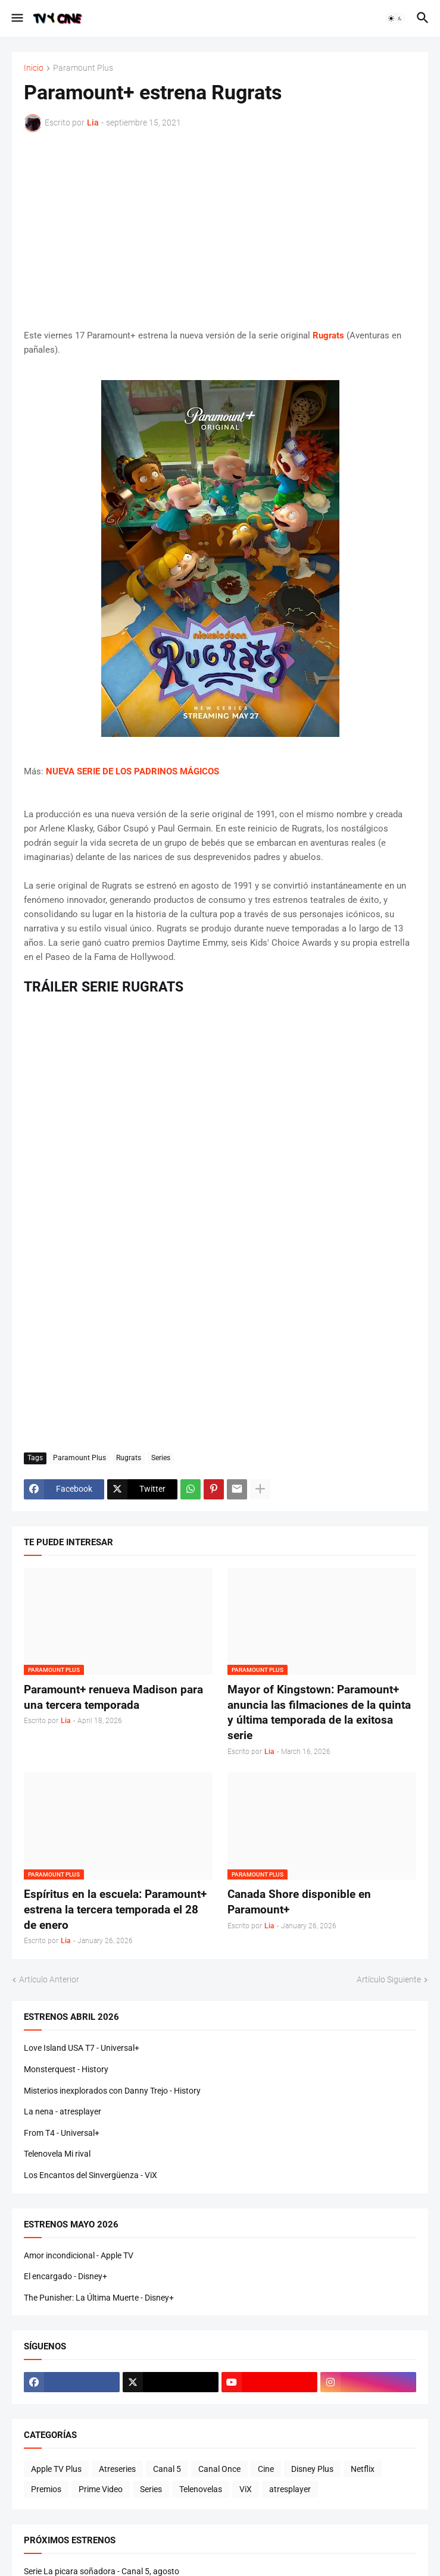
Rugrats (128, 1458)
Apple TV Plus (56, 2469)
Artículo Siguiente (389, 1979)
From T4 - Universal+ (61, 2133)
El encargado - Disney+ (65, 2276)
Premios (46, 2489)
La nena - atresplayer (62, 2111)
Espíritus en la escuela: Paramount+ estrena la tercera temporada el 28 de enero (115, 1909)
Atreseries (117, 2469)
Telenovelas (200, 2489)
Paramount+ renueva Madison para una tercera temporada (113, 1697)
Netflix (363, 2469)
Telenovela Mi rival (57, 2153)
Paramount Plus (83, 68)
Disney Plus (312, 2469)
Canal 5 (167, 2469)
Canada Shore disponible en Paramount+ (299, 1901)
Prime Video (101, 2489)
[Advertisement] (220, 230)
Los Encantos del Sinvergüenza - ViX (90, 2175)
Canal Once (219, 2469)
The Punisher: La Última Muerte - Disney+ (99, 2297)
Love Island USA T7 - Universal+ (81, 2048)
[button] (16, 18)
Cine (266, 2469)
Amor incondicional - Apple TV (78, 2255)
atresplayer (290, 2489)
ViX (245, 2489)
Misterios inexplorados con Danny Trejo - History (112, 2090)
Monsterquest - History (66, 2069)
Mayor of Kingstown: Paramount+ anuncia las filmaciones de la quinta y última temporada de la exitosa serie (319, 1712)
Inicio (33, 68)
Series (160, 1458)
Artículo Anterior (49, 1979)
